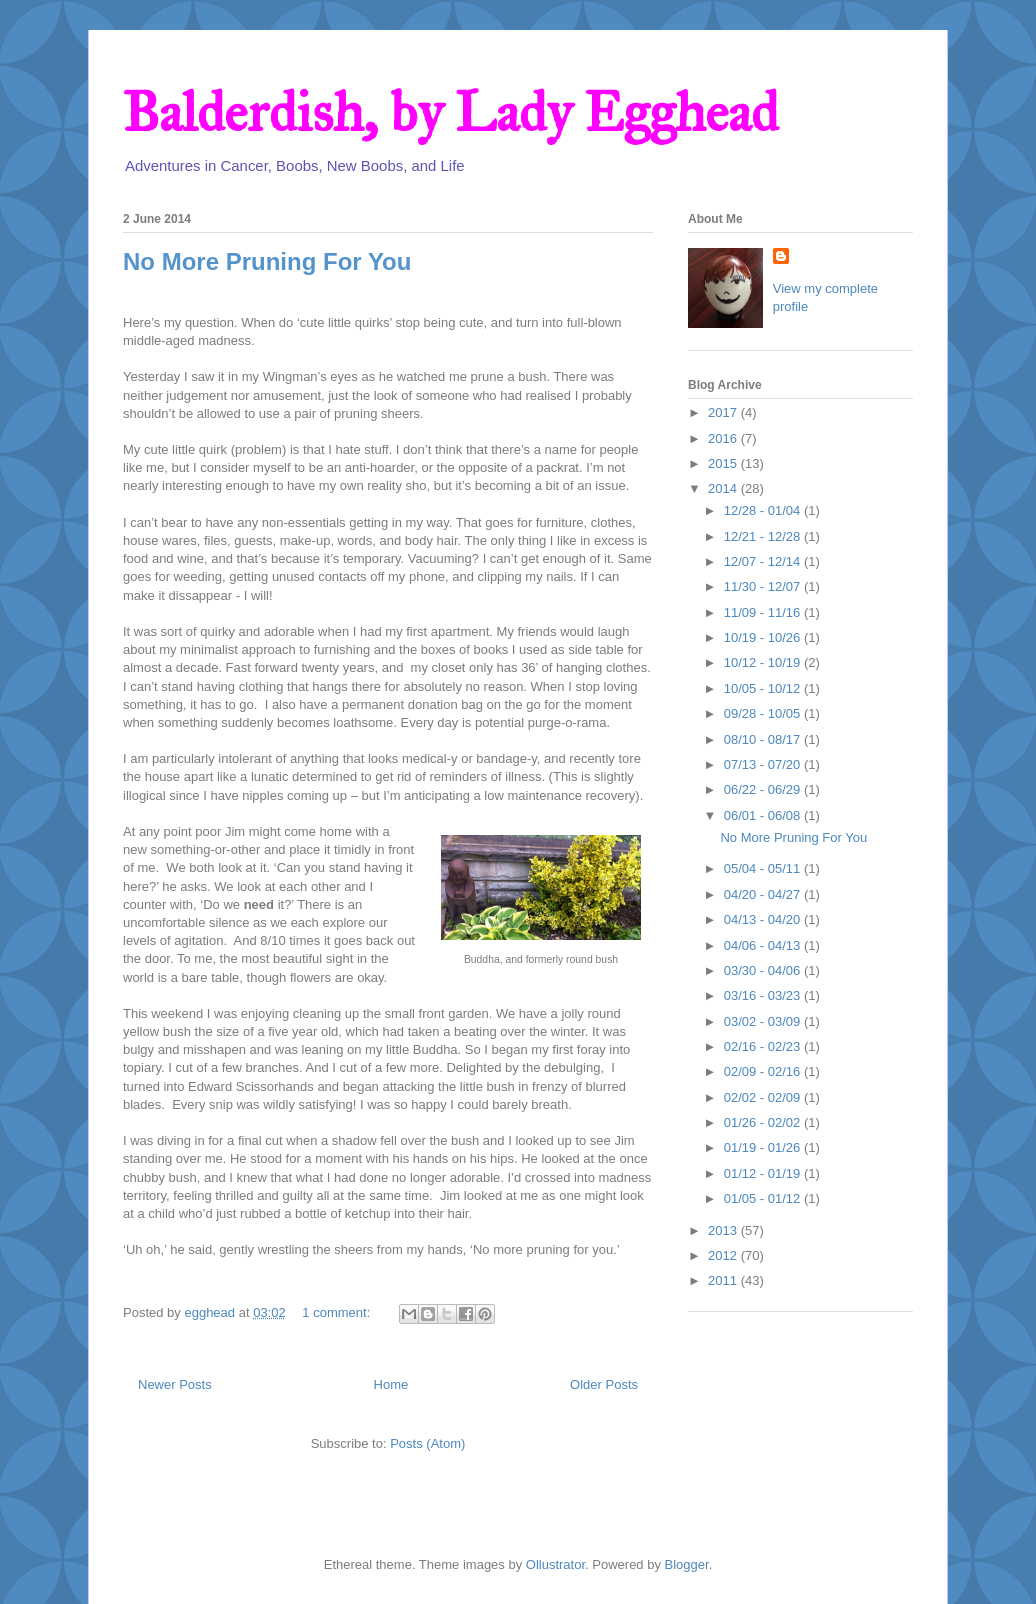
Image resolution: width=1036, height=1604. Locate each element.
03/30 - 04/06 (764, 970)
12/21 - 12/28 (764, 536)
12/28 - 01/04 (764, 510)
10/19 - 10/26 (764, 637)
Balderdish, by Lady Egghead (450, 112)
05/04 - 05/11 (764, 868)
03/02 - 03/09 (764, 1021)
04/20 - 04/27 (764, 894)
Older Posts (604, 1384)
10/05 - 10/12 (764, 688)
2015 (724, 463)
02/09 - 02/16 (764, 1071)
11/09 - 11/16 (764, 612)
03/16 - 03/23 (764, 995)
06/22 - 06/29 (764, 789)
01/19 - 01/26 (764, 1147)
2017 (724, 412)
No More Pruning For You (267, 261)
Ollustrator (555, 1564)
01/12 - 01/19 (764, 1173)
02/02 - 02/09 (764, 1097)
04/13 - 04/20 (764, 919)
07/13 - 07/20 (764, 764)
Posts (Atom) (427, 1443)
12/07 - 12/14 (764, 561)
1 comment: (338, 1312)
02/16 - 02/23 (764, 1046)
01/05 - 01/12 (764, 1198)
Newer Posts (175, 1384)
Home (391, 1384)
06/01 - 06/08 (764, 815)
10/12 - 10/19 (764, 662)
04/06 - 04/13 (764, 945)
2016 (724, 438)
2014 (724, 488)
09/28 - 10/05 (764, 713)
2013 (724, 1230)
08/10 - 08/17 (764, 739)
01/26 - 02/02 (764, 1122)
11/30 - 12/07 (764, 586)
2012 (724, 1255)
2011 (724, 1280)
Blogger (687, 1564)
